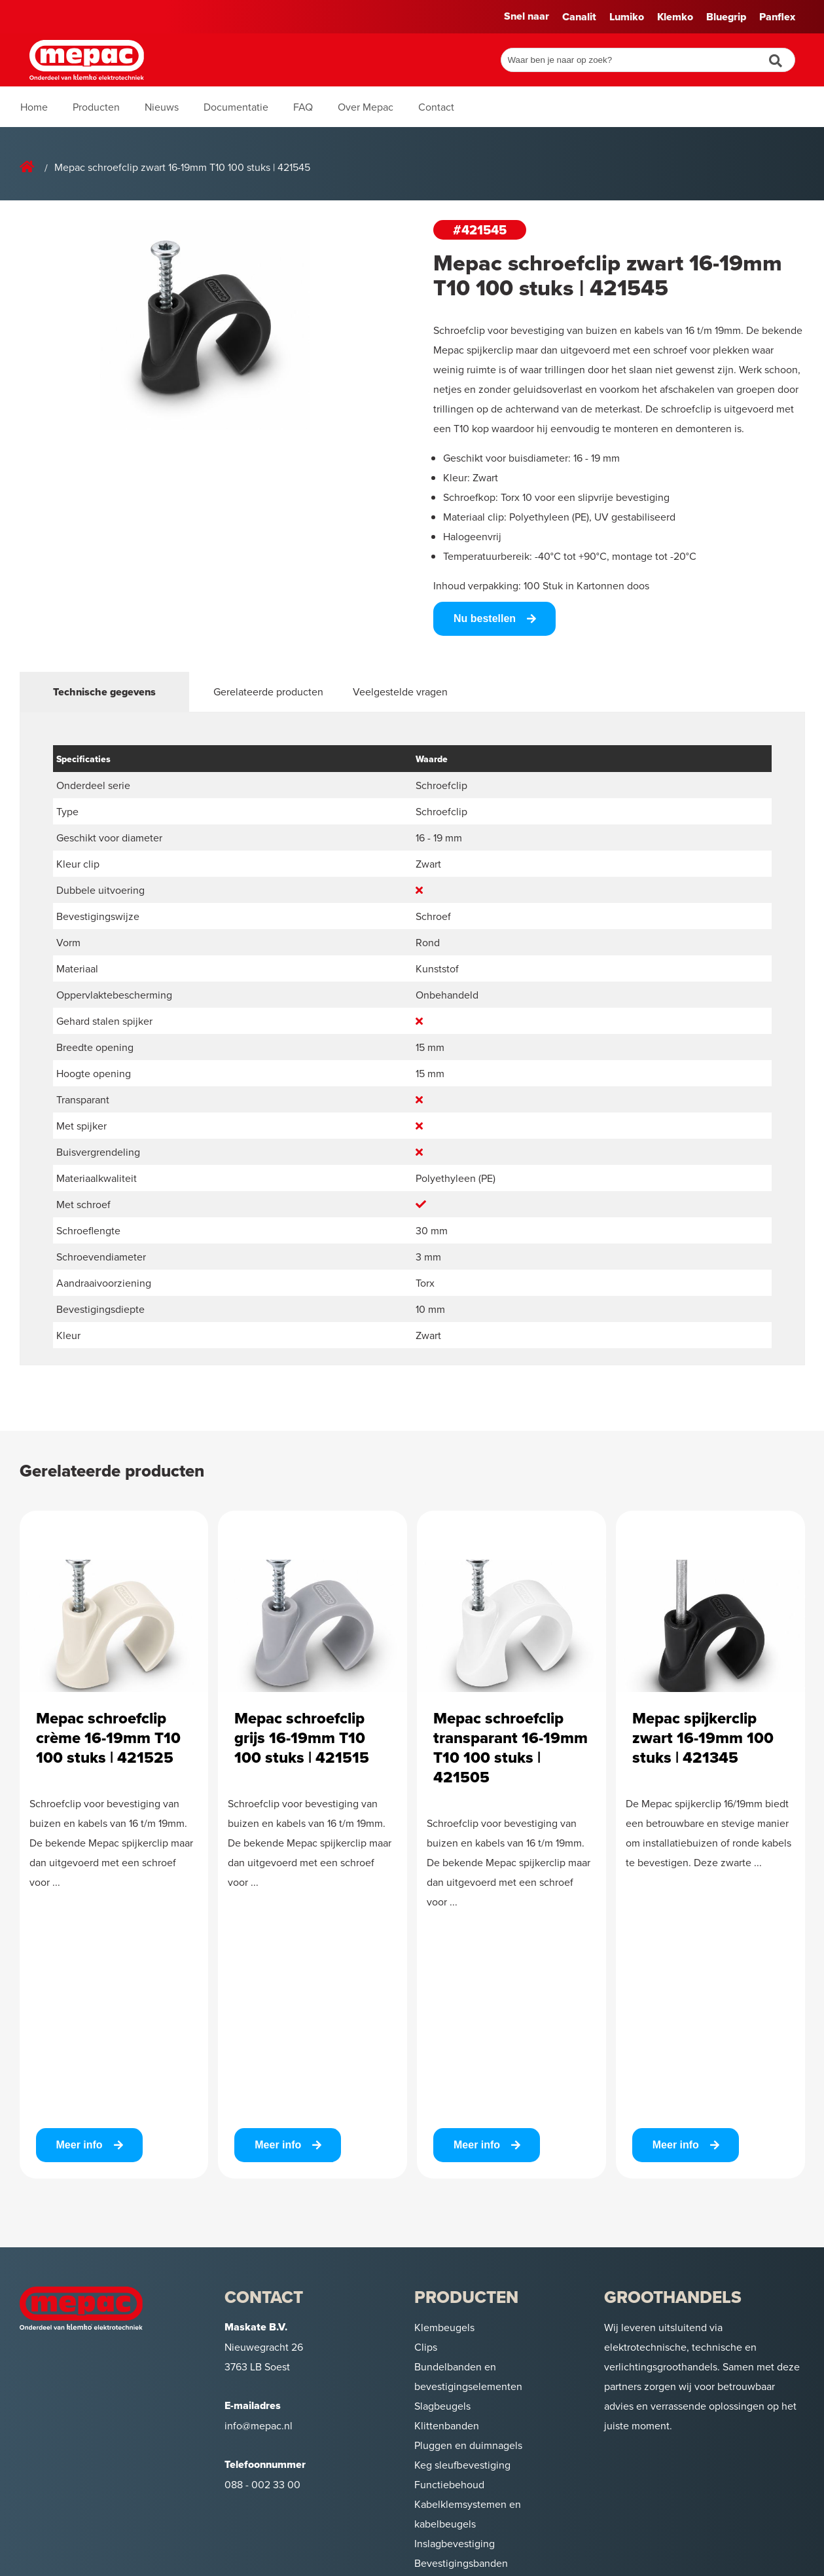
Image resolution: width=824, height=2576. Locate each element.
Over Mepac (365, 107)
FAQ (303, 107)
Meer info (79, 2144)
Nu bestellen (485, 618)
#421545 (480, 230)
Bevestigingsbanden (461, 2563)
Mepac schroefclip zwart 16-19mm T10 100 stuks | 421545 (182, 167)
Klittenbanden (446, 2425)
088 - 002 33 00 (262, 2484)
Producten (96, 107)
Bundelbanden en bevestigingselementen (468, 2376)
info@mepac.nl (258, 2425)
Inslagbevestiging (454, 2543)
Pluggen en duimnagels (468, 2445)
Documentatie (236, 107)
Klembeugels (444, 2327)
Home (34, 107)
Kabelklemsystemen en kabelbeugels (467, 2514)
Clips (425, 2347)
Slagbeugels (442, 2406)
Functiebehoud (449, 2484)
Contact (436, 107)
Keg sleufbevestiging (462, 2464)
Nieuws (162, 107)
